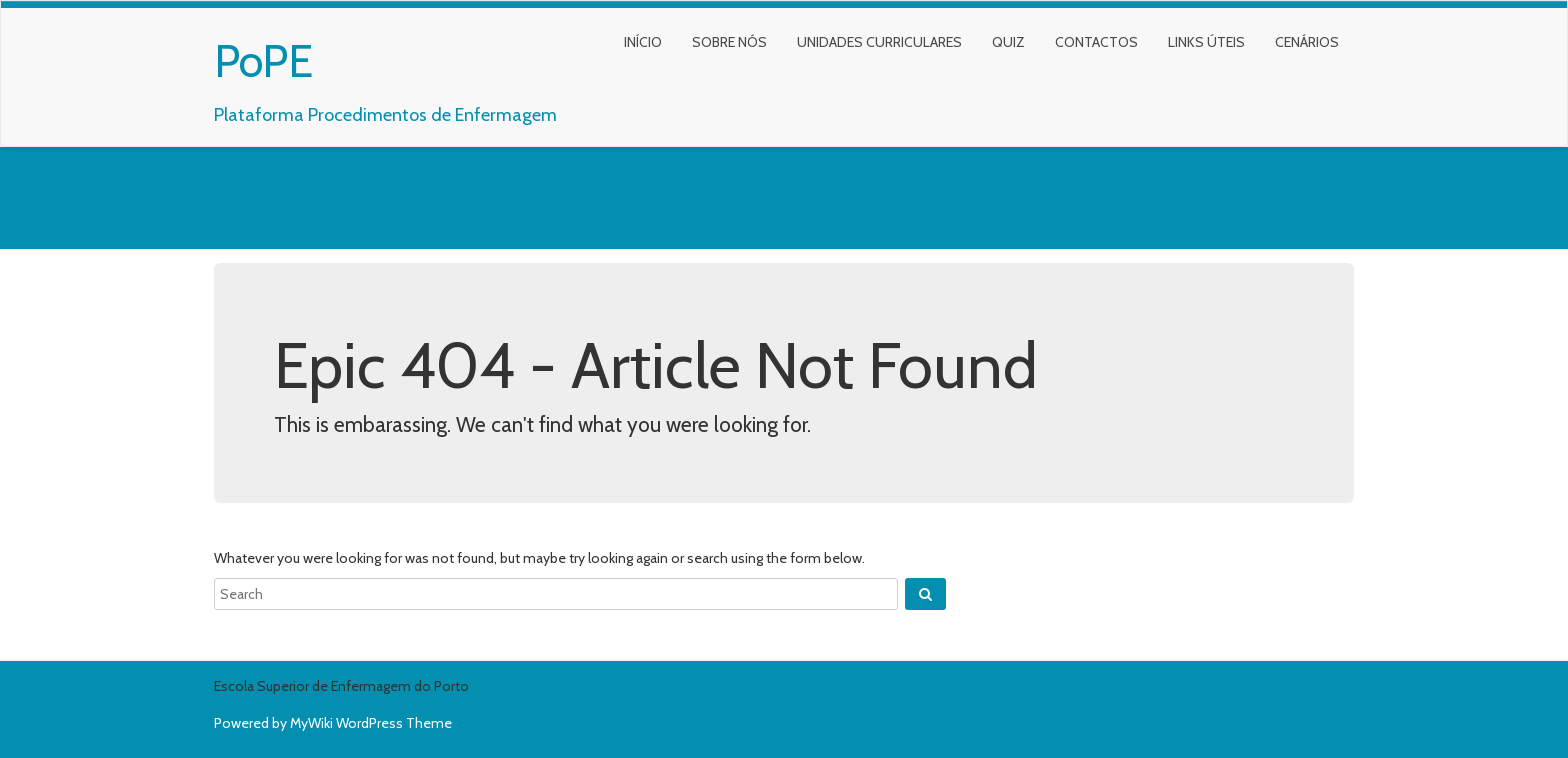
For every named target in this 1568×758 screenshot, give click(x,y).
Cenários (1307, 42)
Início (643, 42)
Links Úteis (1206, 42)
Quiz (1008, 42)
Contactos (1096, 42)
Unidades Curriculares (879, 42)
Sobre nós (729, 42)
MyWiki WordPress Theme (371, 723)
